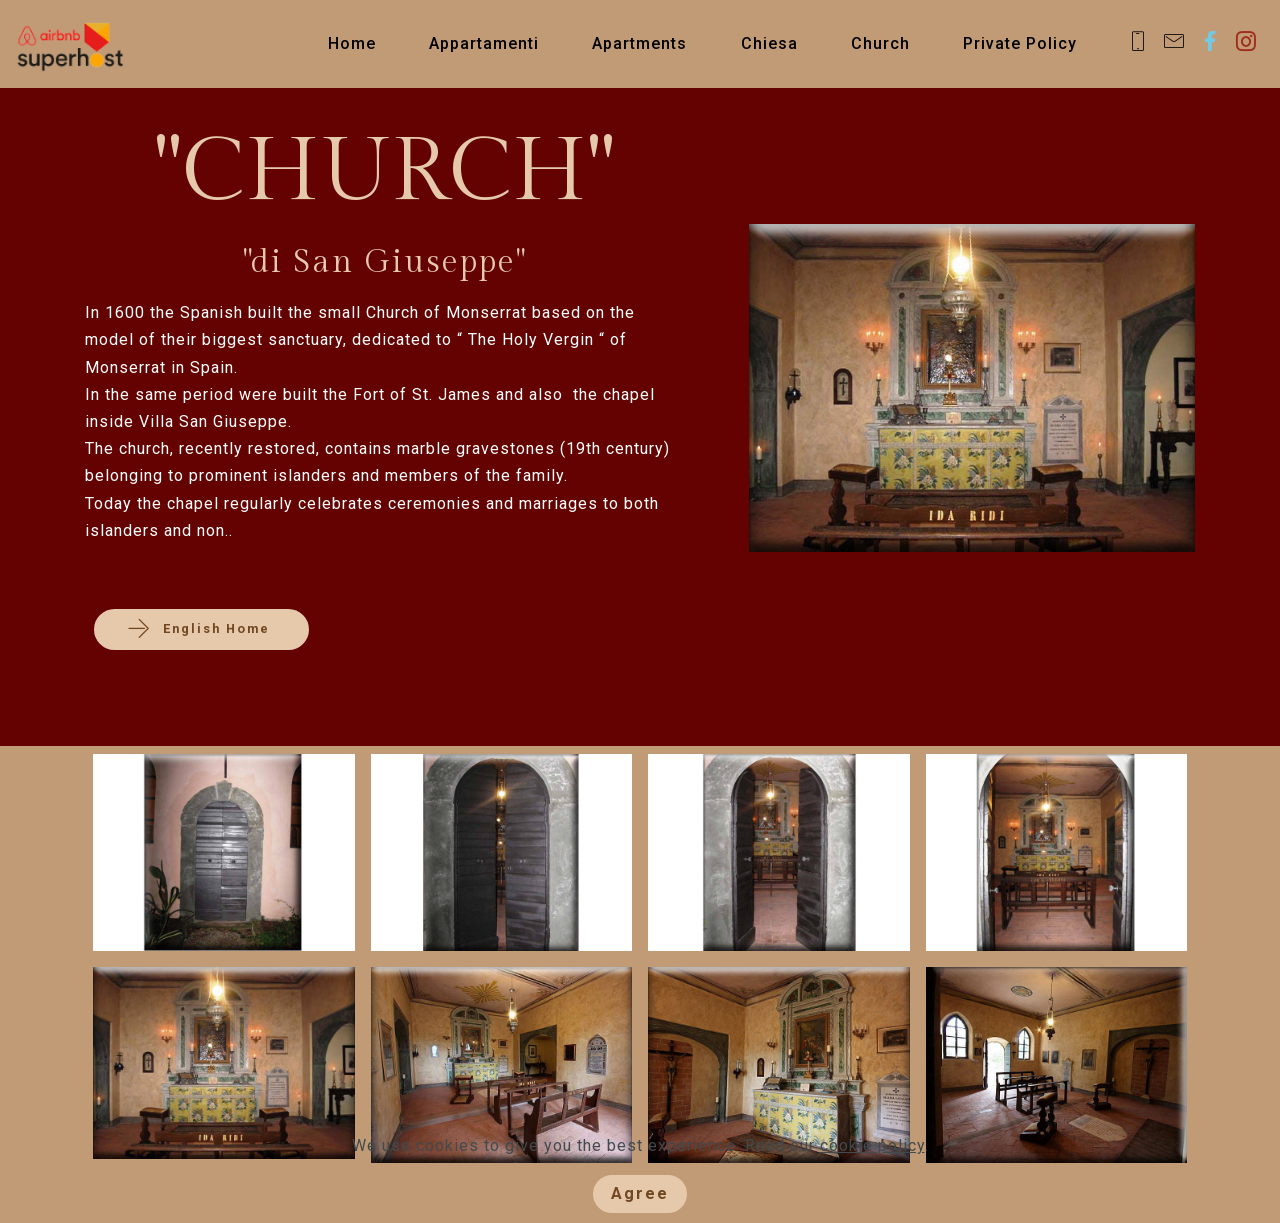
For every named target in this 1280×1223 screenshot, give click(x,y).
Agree (640, 1193)
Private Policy (1020, 43)
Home (352, 43)
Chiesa (769, 43)
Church (880, 43)
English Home (201, 629)
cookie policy (872, 1145)
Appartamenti (484, 43)
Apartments (639, 43)
